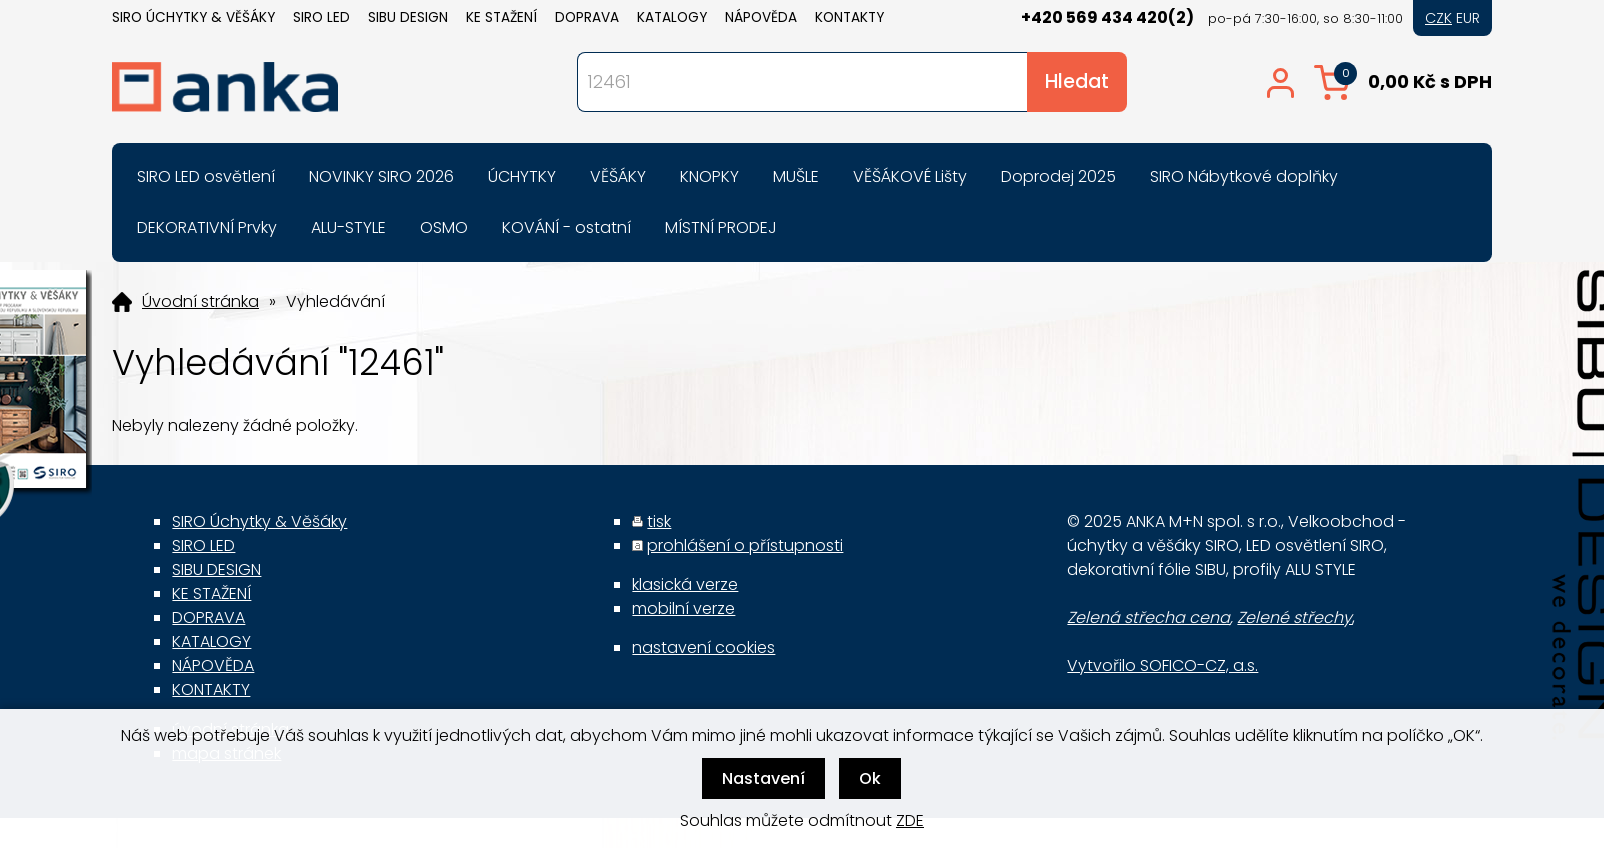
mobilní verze (683, 608)
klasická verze (685, 584)
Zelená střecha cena (1148, 617)
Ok (870, 778)
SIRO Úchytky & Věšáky (193, 17)
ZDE (910, 820)
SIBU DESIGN (408, 17)
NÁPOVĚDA (761, 17)
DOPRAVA (587, 17)
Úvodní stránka (200, 302)
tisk (659, 521)
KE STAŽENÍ (501, 17)
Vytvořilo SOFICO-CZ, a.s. (1162, 665)
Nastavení (763, 778)
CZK (1438, 18)
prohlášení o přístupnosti (745, 545)
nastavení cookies (703, 647)
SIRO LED (321, 17)
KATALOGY (672, 17)
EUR (1468, 18)
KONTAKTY (849, 17)
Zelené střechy (1294, 617)
